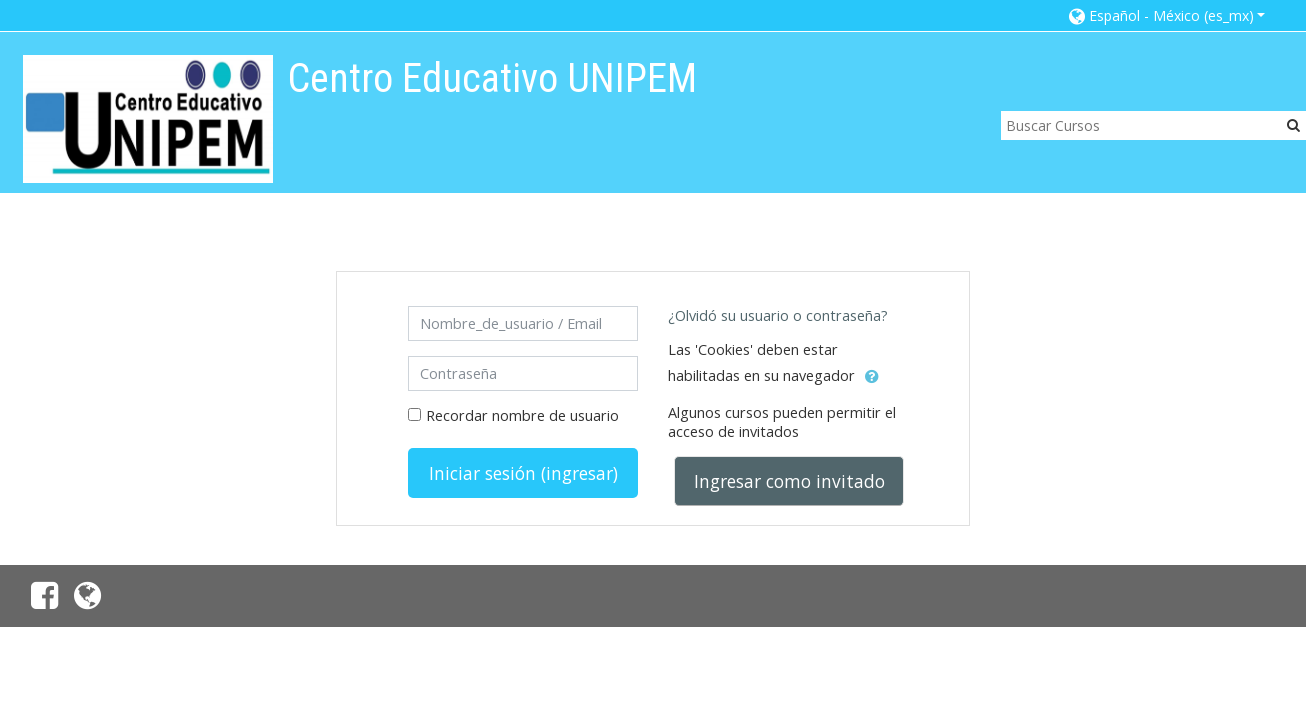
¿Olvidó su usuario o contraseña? (778, 315)
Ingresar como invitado (789, 481)
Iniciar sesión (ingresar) (523, 473)
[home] (148, 118)
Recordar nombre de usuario (522, 415)
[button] (1167, 15)
